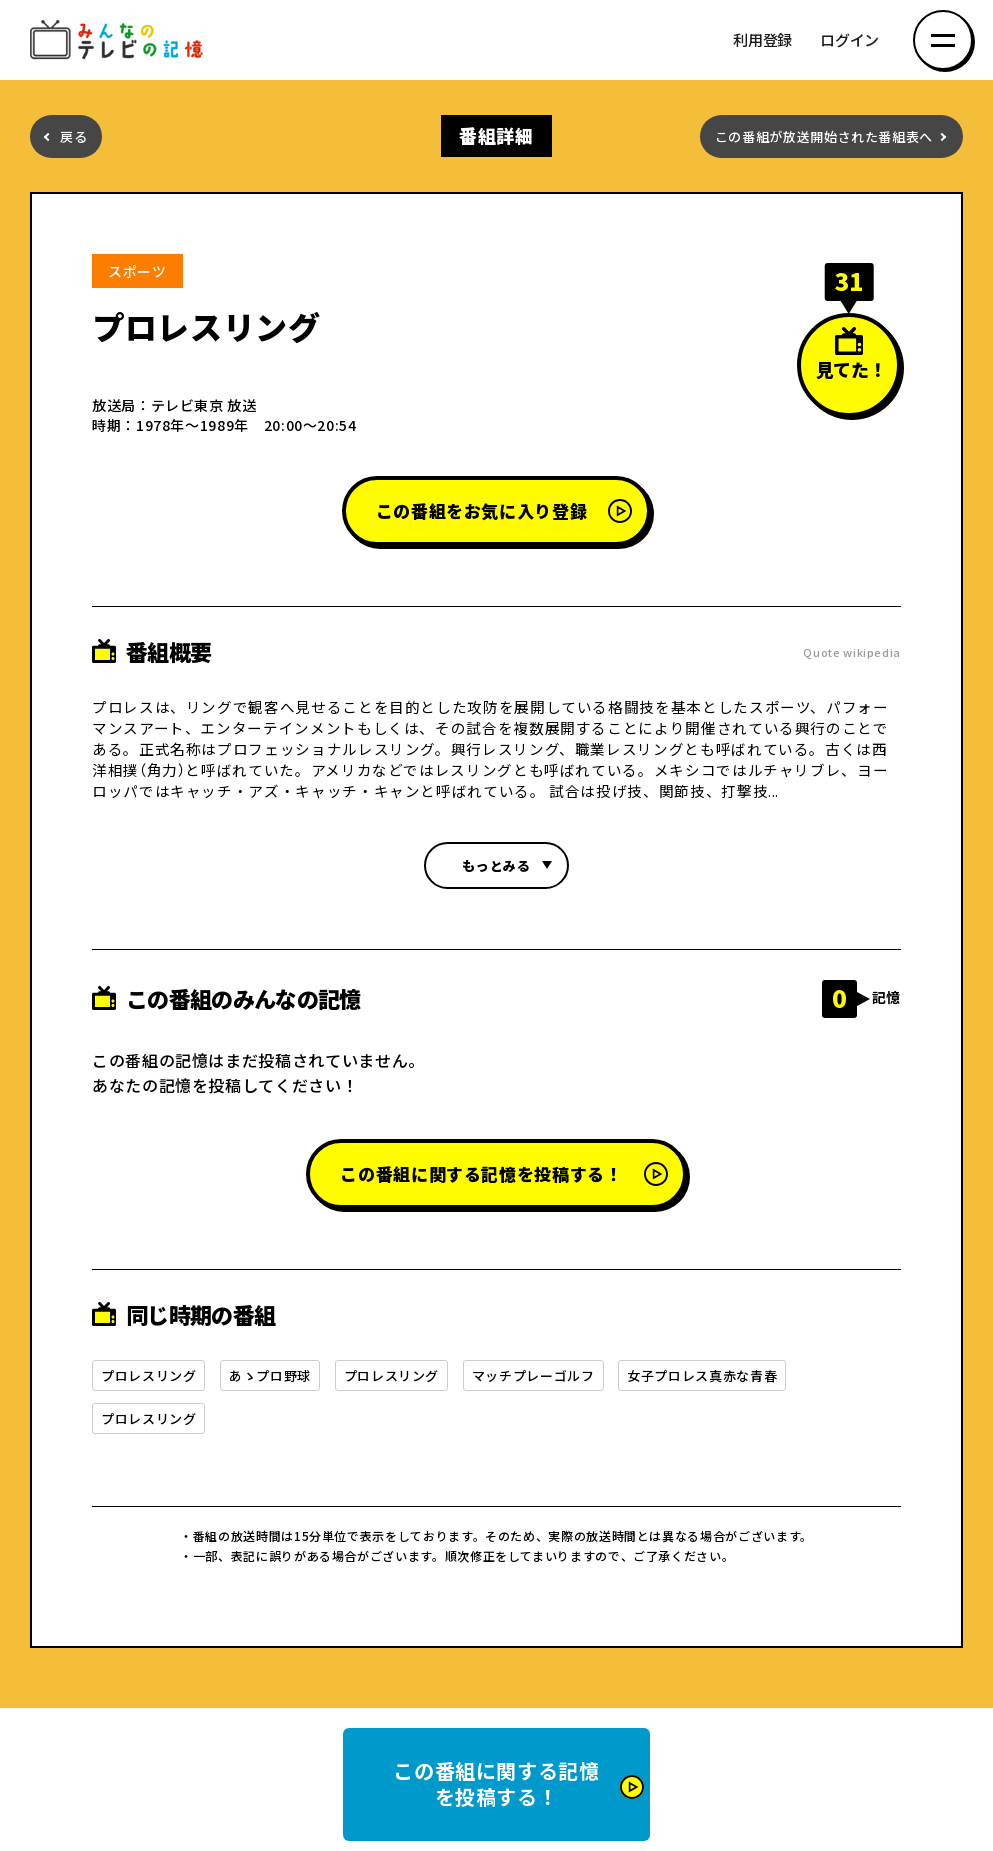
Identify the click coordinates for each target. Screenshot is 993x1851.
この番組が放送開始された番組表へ (824, 136)
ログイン (849, 40)
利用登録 (762, 40)
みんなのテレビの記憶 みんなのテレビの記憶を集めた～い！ (120, 40)
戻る (73, 136)
